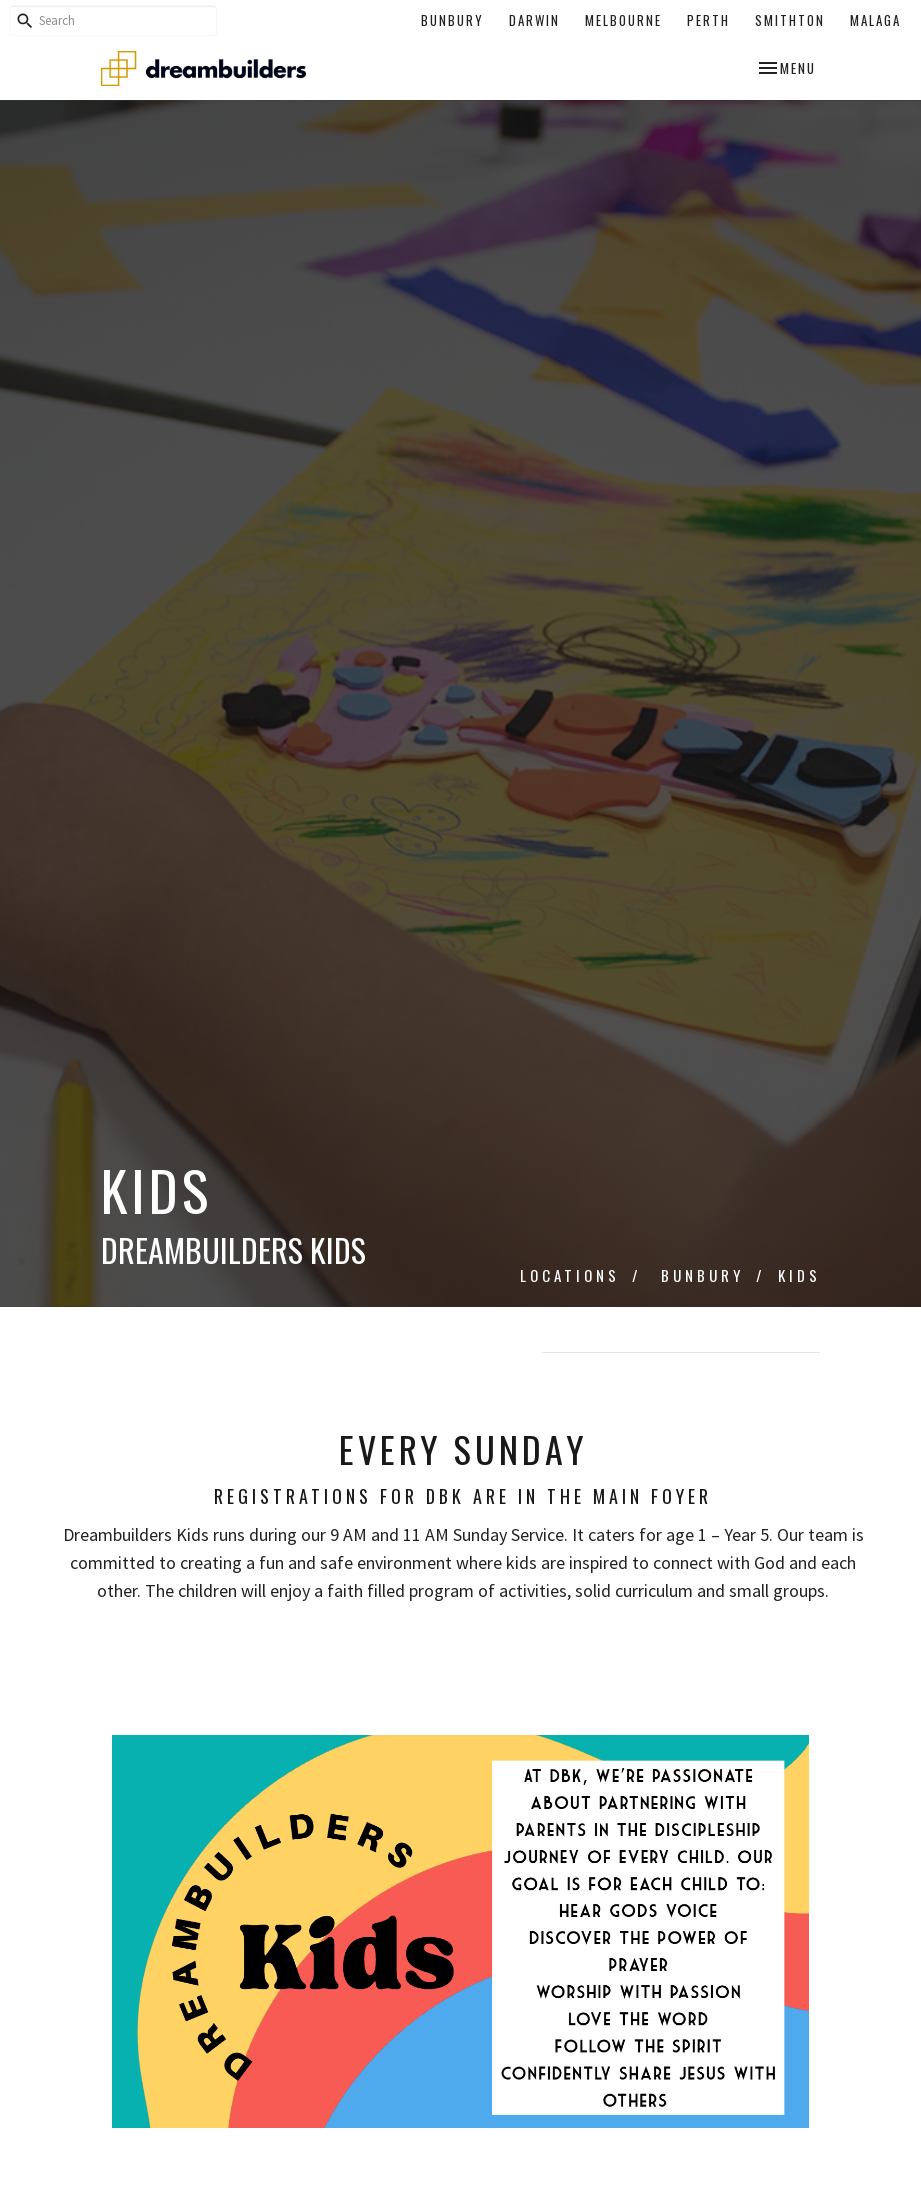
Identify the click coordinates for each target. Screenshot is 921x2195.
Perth (708, 20)
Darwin (534, 20)
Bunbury (452, 20)
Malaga (875, 20)
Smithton (790, 20)
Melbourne (623, 20)
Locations (570, 1275)
